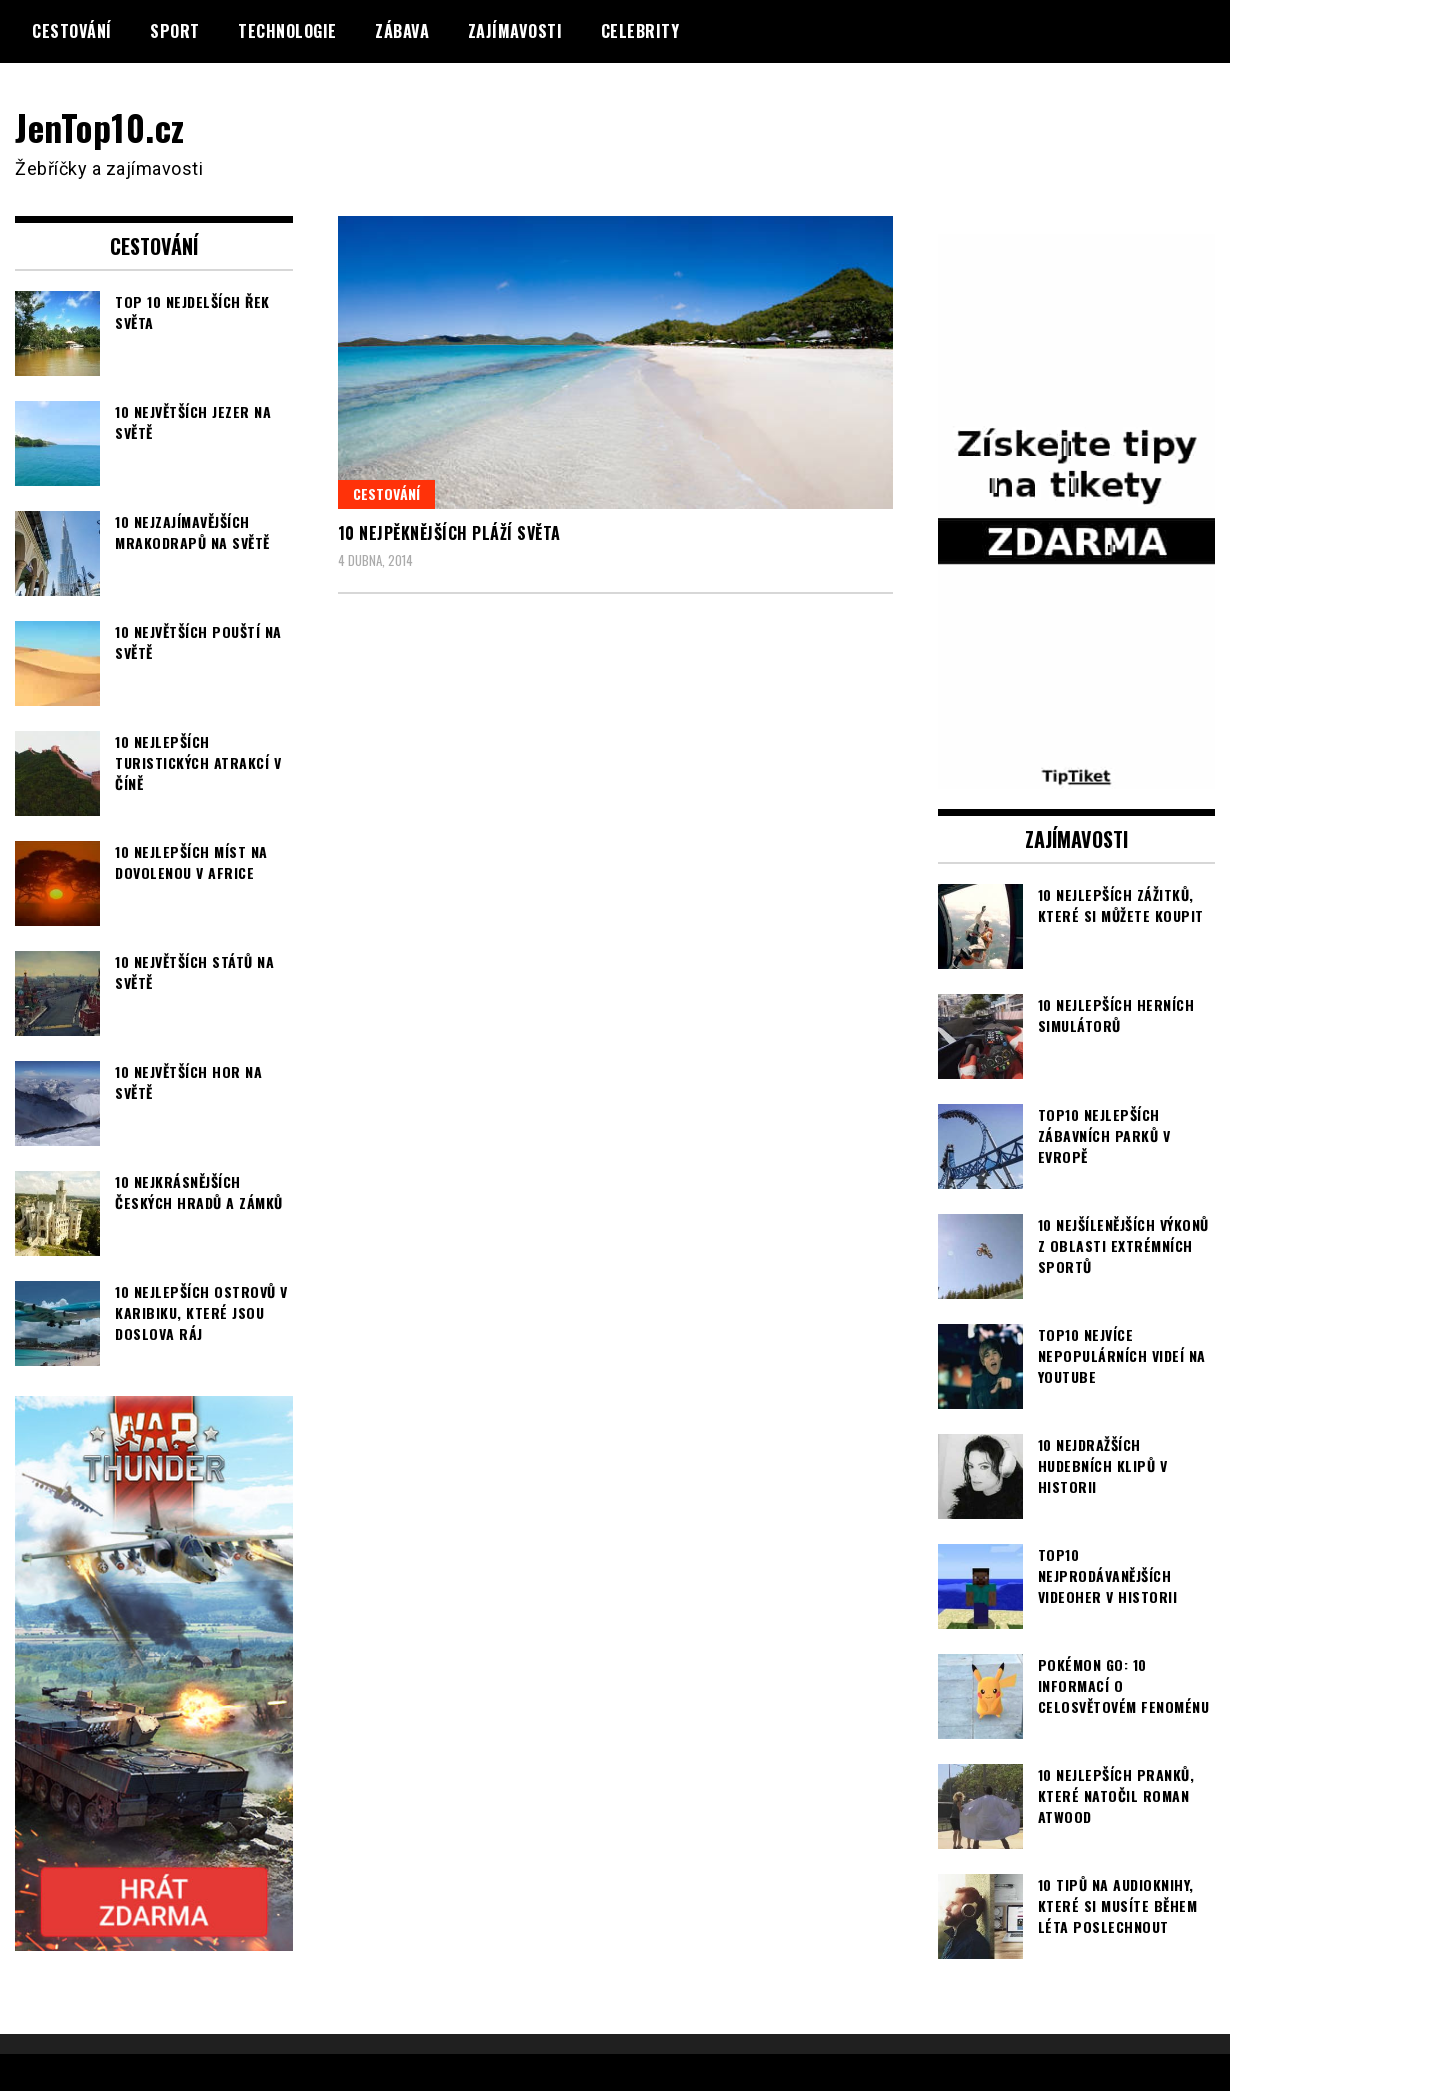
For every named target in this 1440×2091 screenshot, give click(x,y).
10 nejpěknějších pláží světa (449, 533)
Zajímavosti (515, 31)
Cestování (72, 31)
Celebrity (640, 31)
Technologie (287, 31)
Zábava (402, 31)
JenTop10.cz (101, 126)
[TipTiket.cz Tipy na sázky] (1077, 776)
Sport (175, 31)
